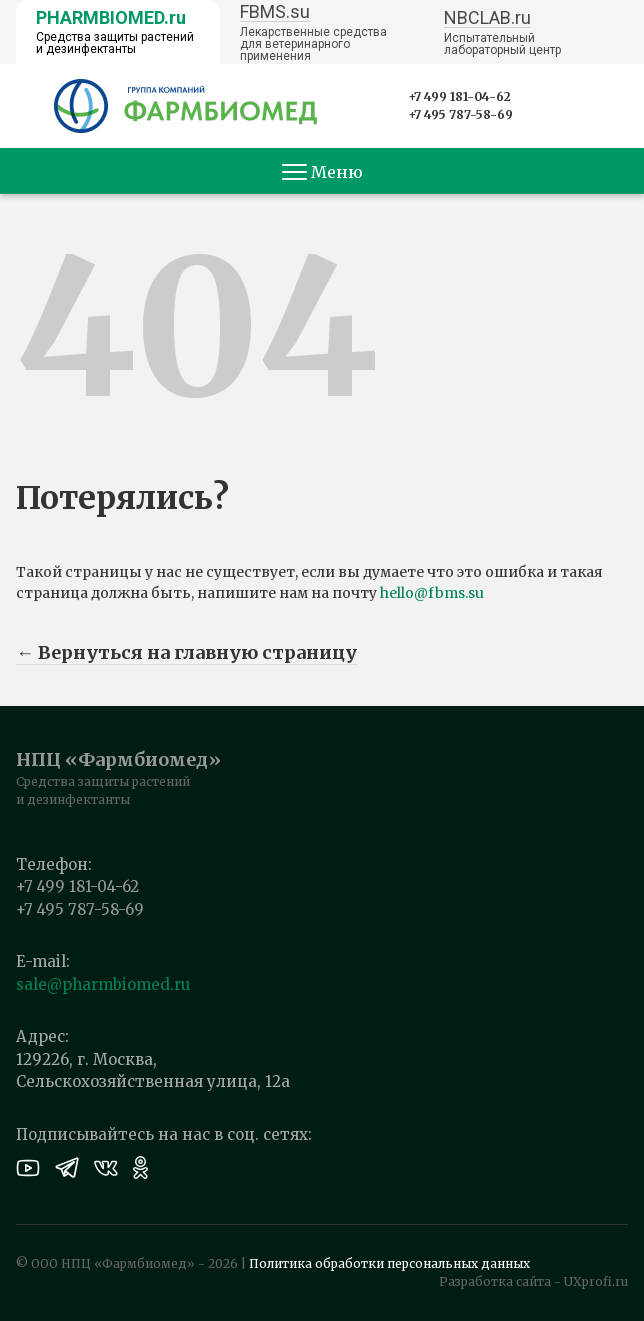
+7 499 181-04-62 (459, 96)
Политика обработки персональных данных (389, 1263)
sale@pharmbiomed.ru (103, 984)
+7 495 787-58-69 (460, 114)
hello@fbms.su (432, 593)
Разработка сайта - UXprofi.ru (533, 1281)
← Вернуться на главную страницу (186, 652)
